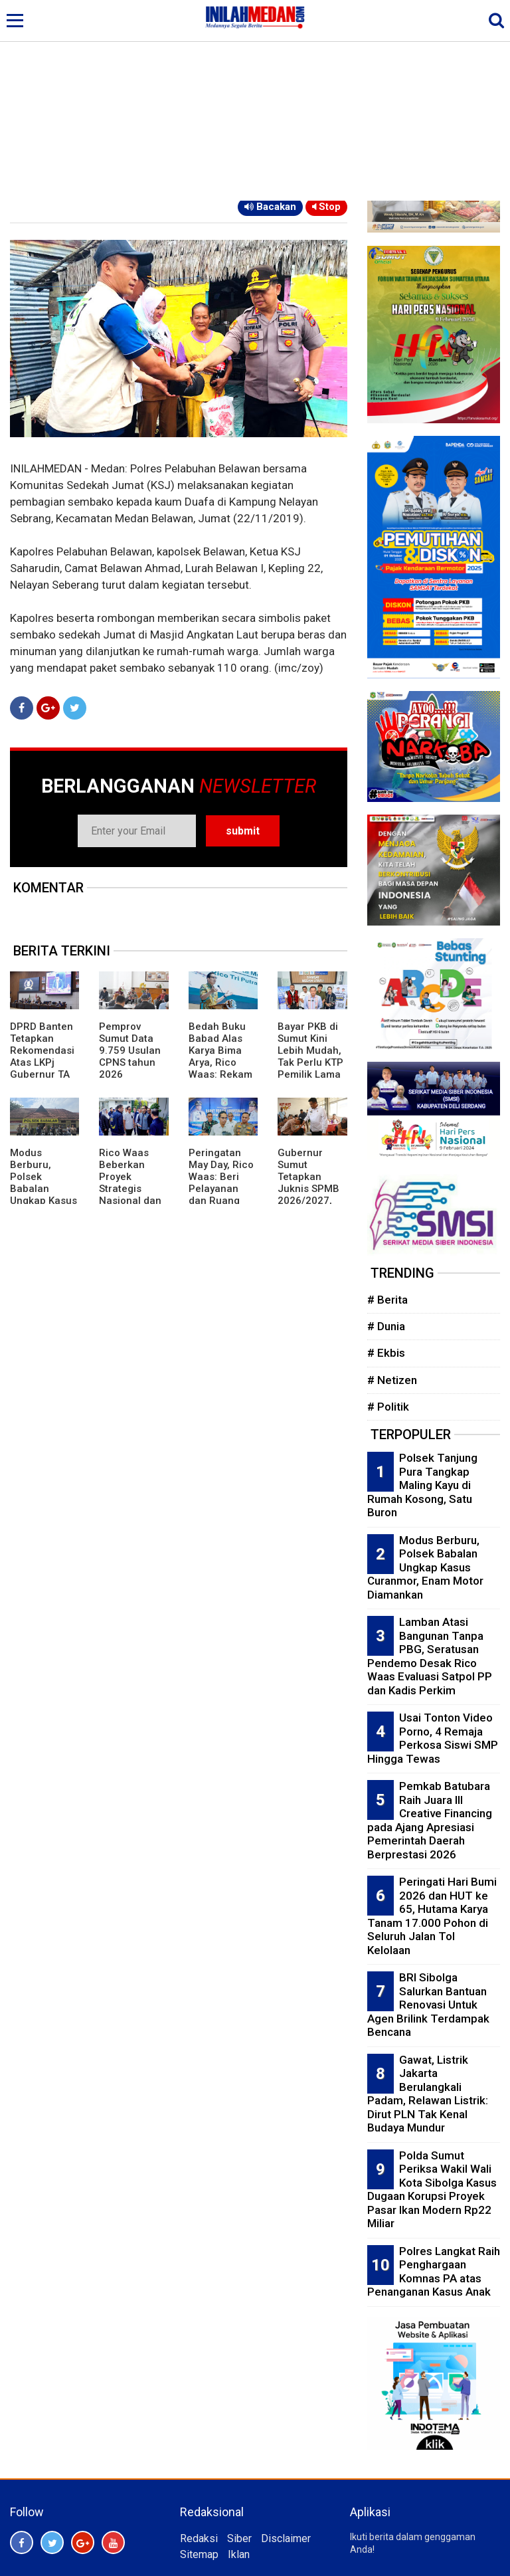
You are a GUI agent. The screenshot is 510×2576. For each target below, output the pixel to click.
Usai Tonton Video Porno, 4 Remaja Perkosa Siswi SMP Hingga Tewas (432, 1738)
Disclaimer (286, 2538)
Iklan (239, 2554)
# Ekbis (386, 1352)
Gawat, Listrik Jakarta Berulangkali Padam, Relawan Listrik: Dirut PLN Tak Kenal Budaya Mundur (427, 2094)
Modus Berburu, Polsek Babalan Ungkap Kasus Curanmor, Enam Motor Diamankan (43, 1194)
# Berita (387, 1299)
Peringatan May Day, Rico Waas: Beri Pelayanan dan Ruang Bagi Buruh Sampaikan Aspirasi (221, 1194)
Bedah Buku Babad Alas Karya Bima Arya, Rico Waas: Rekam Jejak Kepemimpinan (221, 1068)
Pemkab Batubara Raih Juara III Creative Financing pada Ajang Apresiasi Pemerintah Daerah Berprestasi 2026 (429, 1820)
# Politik (388, 1406)
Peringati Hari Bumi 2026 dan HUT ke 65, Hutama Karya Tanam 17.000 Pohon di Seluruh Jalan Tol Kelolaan (432, 1916)
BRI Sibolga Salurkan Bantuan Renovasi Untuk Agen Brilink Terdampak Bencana (428, 2004)
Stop (326, 207)
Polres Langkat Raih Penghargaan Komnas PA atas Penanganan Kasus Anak (433, 2271)
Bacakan (270, 207)
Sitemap (199, 2554)
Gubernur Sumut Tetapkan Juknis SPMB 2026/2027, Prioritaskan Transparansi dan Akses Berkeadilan (309, 1200)
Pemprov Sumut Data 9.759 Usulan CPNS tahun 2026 (130, 1050)
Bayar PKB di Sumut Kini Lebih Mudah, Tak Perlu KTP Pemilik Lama (310, 1050)
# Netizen (392, 1380)
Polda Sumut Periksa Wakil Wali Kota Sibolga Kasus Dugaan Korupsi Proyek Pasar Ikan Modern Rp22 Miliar (432, 2189)
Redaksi (199, 2538)
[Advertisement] (255, 101)
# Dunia (386, 1326)
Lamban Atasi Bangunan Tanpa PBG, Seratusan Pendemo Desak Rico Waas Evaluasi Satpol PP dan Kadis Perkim (429, 1656)
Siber (239, 2538)
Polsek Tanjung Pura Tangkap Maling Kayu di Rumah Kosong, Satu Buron (422, 1485)
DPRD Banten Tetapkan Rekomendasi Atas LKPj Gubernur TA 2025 (42, 1056)
